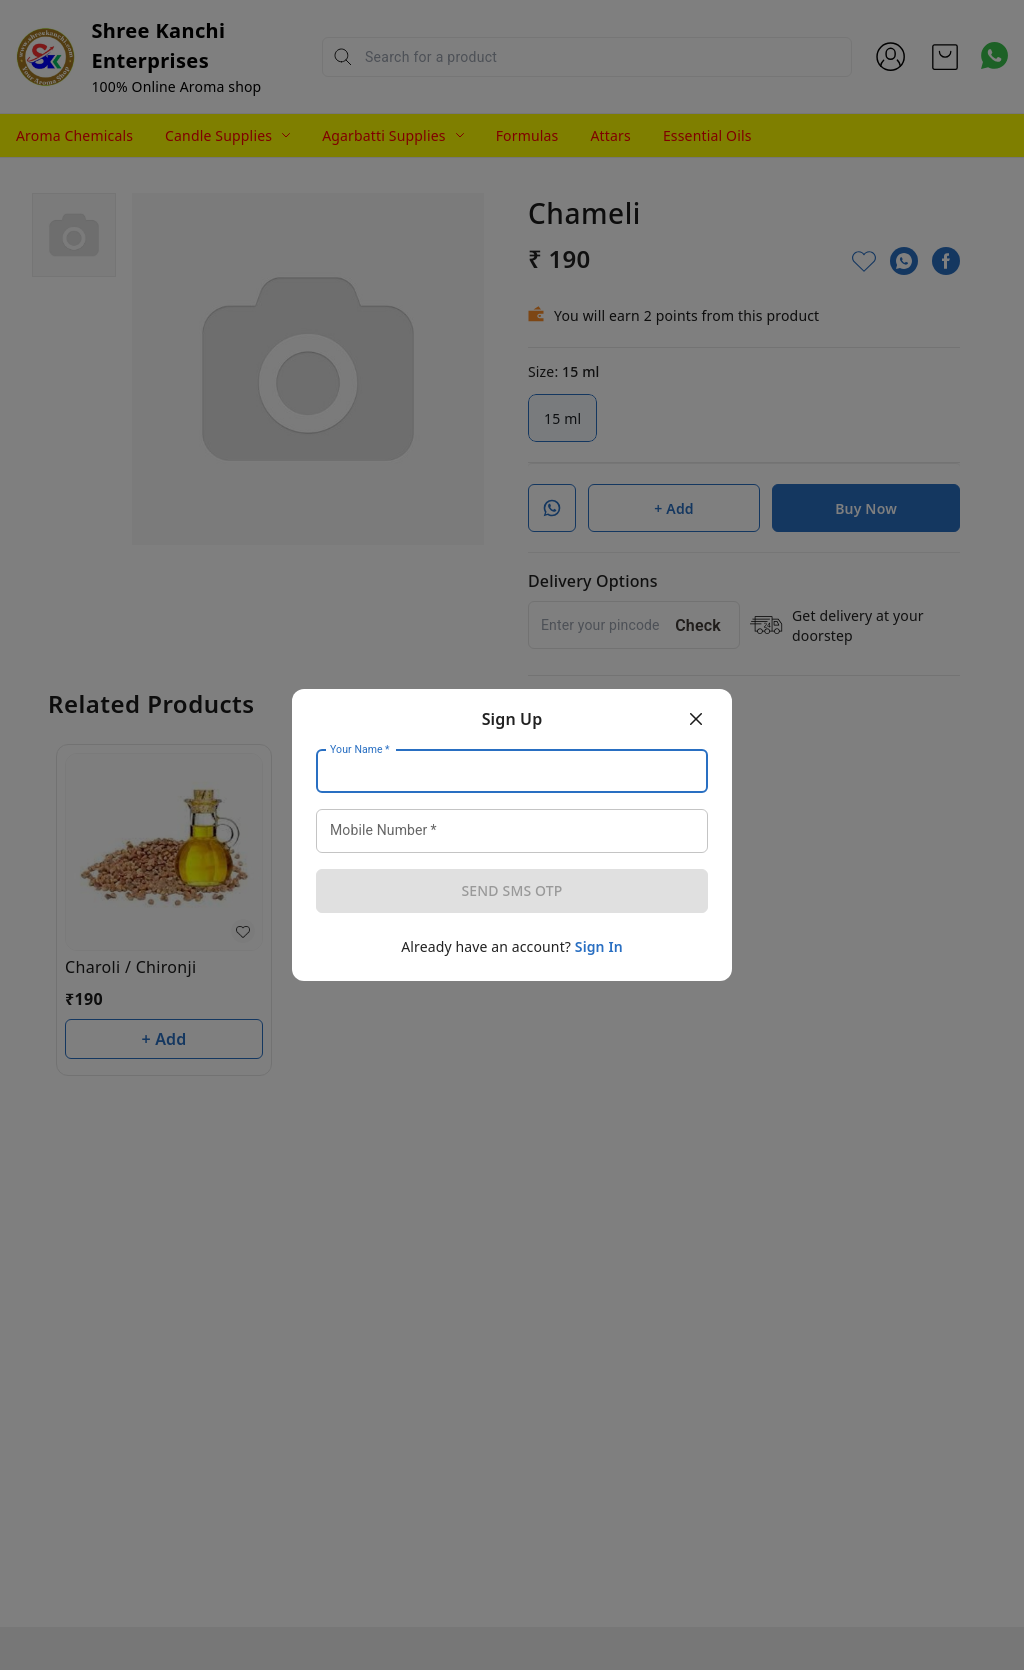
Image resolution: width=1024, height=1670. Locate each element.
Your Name (360, 750)
